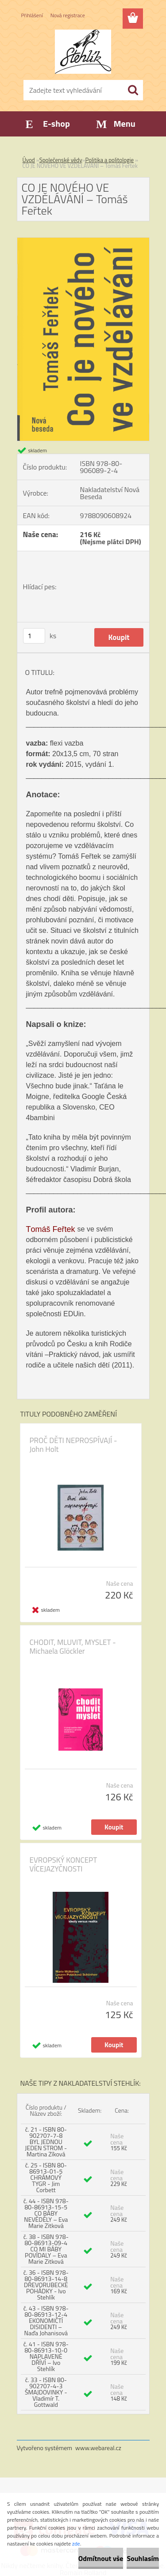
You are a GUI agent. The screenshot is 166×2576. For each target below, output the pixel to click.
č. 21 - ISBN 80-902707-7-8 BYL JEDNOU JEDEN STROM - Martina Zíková (46, 2142)
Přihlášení (32, 15)
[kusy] (34, 636)
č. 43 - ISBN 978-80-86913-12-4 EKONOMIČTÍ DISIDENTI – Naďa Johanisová (46, 2320)
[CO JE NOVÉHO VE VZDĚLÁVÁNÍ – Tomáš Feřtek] (83, 241)
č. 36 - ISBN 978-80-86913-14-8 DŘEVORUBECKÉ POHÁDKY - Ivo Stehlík (46, 2285)
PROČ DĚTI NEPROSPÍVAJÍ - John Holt (73, 1445)
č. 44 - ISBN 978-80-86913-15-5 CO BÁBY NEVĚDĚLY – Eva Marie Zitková (46, 2213)
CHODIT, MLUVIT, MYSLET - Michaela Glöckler (73, 1646)
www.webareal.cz (98, 2447)
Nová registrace (67, 15)
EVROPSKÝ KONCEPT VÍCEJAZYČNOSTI (63, 1864)
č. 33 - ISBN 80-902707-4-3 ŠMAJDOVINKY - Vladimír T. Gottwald (46, 2392)
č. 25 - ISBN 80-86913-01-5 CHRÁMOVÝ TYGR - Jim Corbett (46, 2177)
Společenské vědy (60, 159)
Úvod (29, 159)
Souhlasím (143, 2558)
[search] (133, 90)
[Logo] (83, 52)
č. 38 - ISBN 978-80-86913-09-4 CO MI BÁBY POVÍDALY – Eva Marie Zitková (46, 2249)
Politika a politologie (109, 159)
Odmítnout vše (101, 2558)
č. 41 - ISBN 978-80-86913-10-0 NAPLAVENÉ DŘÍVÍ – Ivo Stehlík (46, 2356)
